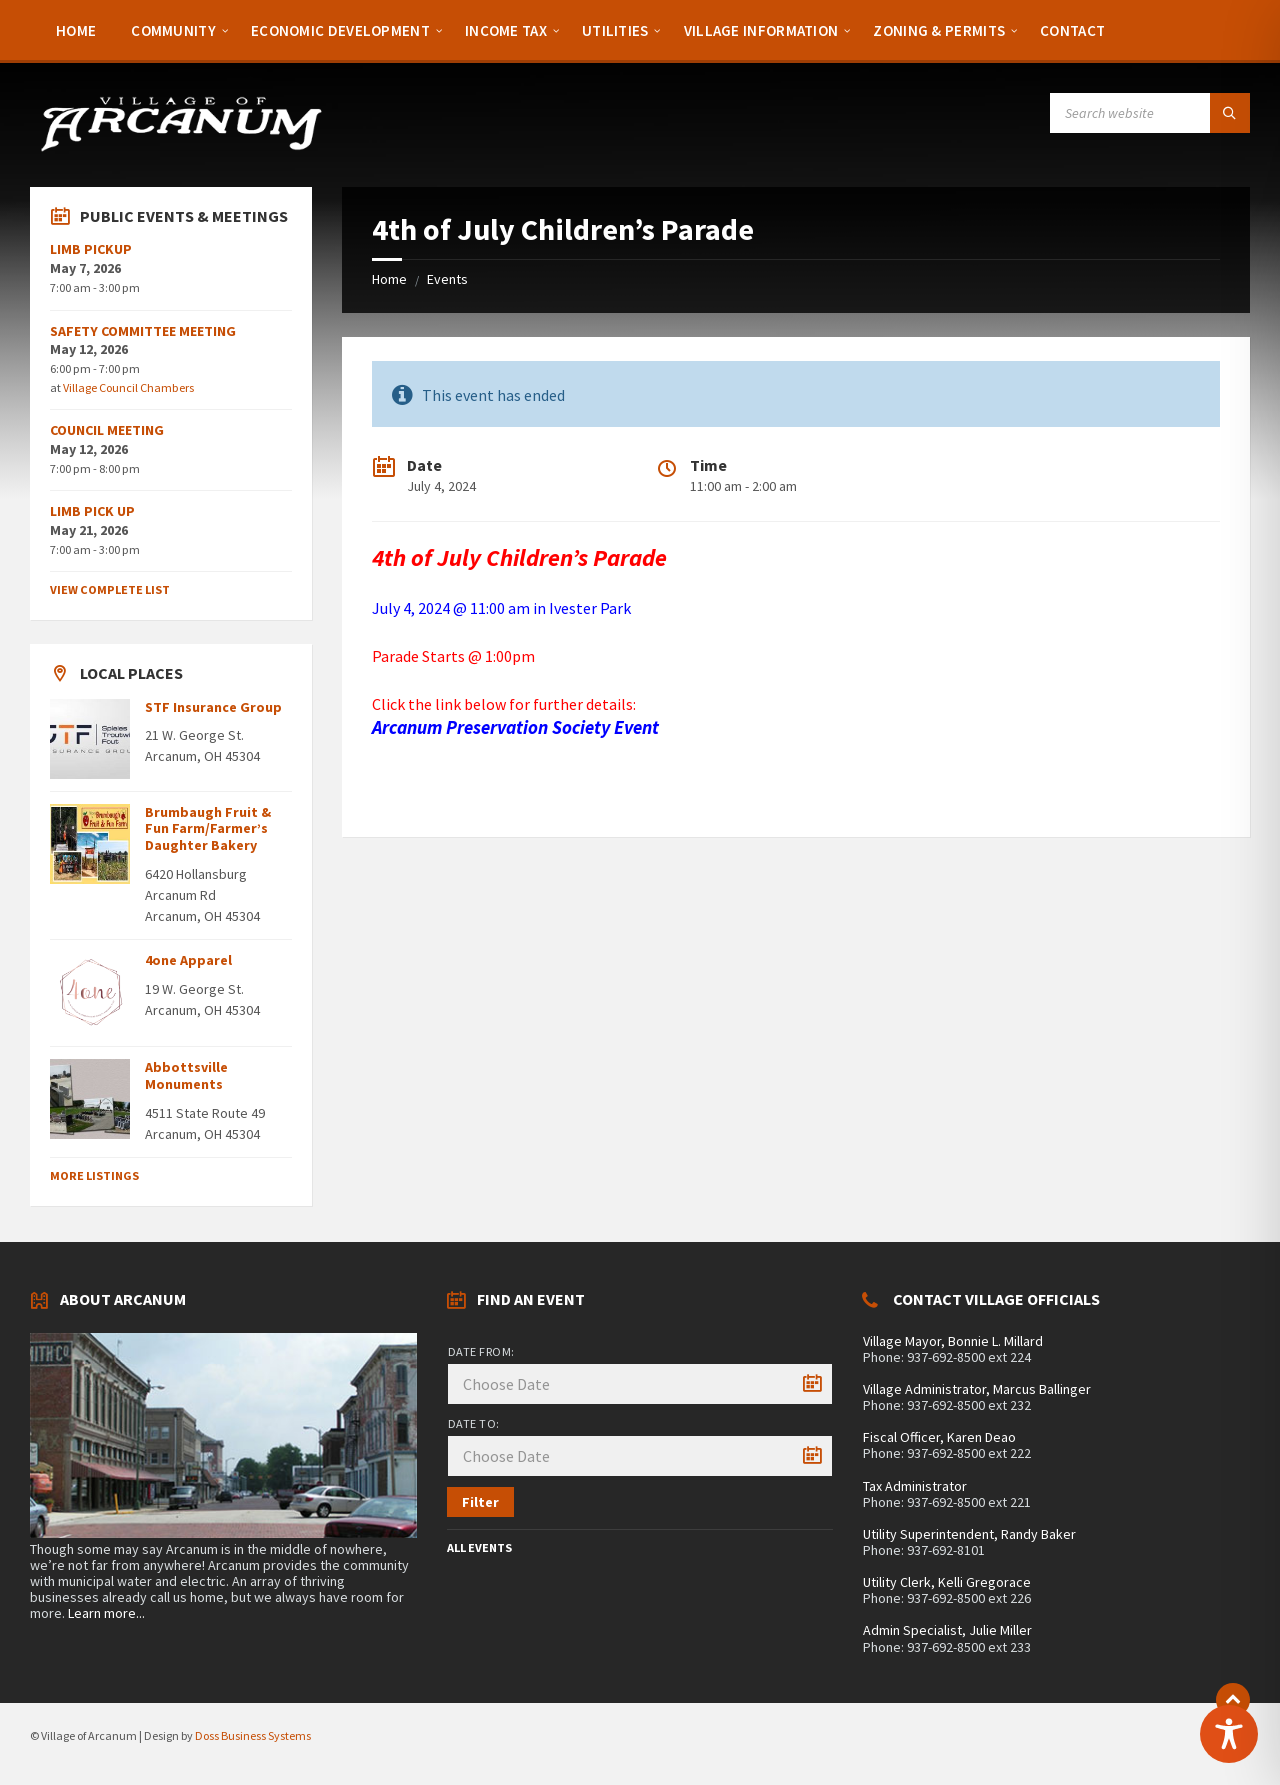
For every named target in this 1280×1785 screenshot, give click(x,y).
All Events (479, 1547)
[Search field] (1150, 113)
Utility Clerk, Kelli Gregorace (947, 1582)
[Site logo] (180, 148)
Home (389, 279)
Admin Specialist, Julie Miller (947, 1630)
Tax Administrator (915, 1486)
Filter (480, 1502)
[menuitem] (76, 30)
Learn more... (106, 1613)
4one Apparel (188, 960)
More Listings (94, 1175)
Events (447, 279)
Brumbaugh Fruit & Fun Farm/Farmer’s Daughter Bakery (208, 829)
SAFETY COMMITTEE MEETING (143, 331)
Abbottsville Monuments (186, 1075)
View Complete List (110, 589)
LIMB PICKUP (91, 249)
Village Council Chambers (128, 387)
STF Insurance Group (213, 707)
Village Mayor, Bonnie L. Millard (953, 1341)
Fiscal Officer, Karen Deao (939, 1437)
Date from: (481, 1351)
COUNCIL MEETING (107, 430)
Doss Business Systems (253, 1735)
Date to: (474, 1423)
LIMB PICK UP (92, 511)
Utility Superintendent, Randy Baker (969, 1534)
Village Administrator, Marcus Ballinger (977, 1389)
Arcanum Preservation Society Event (515, 727)
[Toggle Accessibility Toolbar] (1229, 1734)
